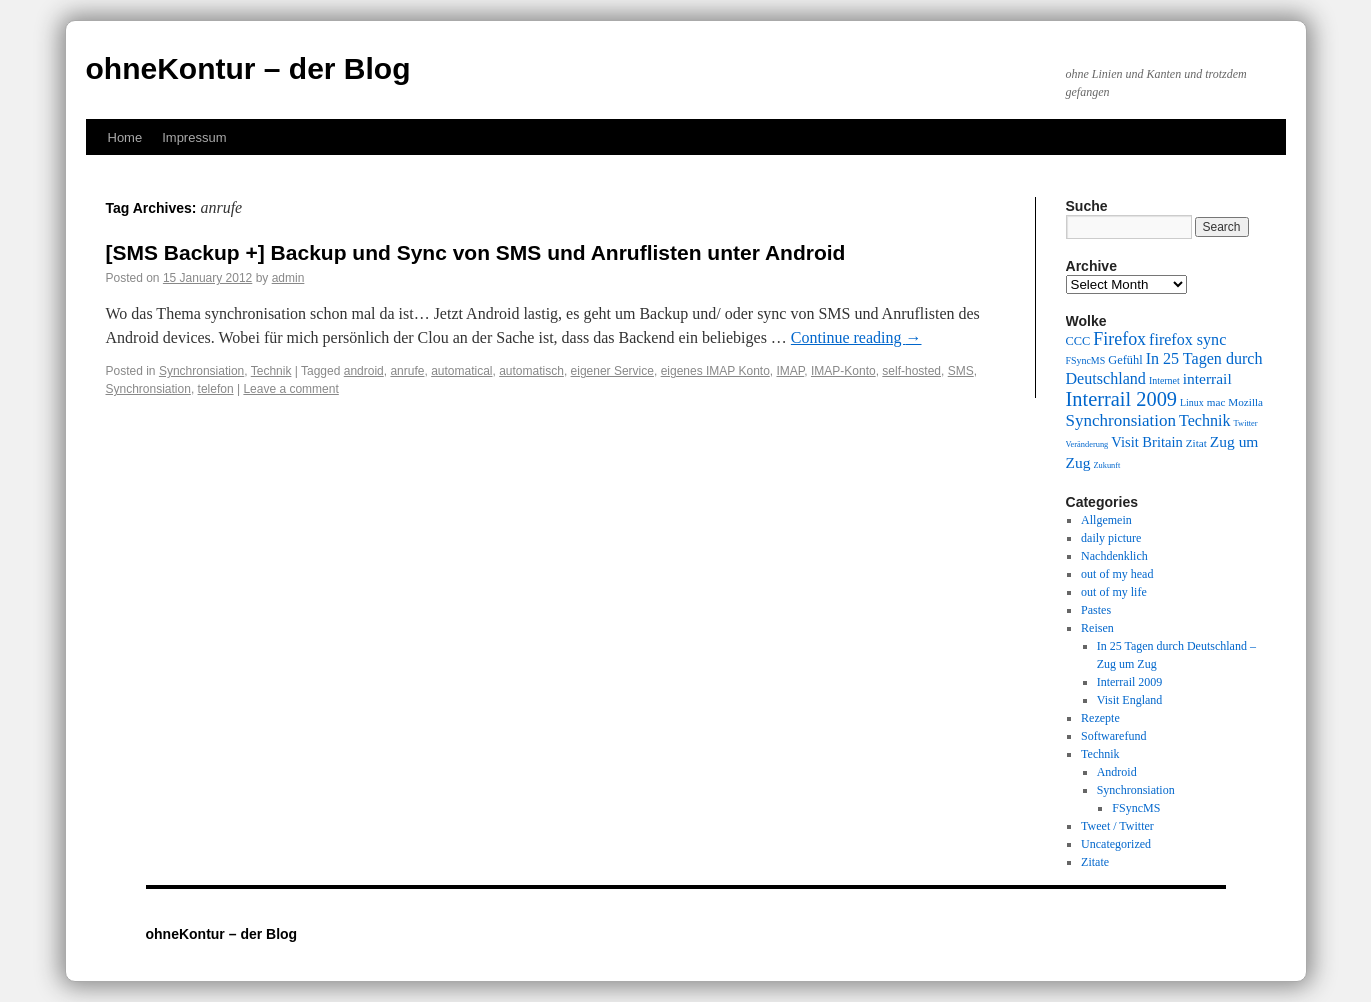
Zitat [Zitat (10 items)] (1196, 443)
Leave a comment (290, 389)
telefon (216, 389)
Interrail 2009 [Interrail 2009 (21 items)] (1122, 399)
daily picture (1111, 538)
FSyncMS (1136, 808)
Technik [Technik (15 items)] (1205, 420)
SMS (961, 371)
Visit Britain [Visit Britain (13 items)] (1146, 442)
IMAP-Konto (843, 371)
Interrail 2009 (1130, 682)
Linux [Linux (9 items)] (1192, 402)
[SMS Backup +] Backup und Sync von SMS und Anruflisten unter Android (476, 252)
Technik (271, 371)
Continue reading (856, 337)
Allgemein (1106, 520)
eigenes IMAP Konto (715, 371)
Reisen (1097, 628)
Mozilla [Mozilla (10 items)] (1245, 402)
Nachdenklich (1114, 556)
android (364, 371)
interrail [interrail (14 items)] (1207, 378)
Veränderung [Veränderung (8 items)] (1087, 444)
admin (288, 278)
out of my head (1117, 574)
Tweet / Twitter (1117, 826)
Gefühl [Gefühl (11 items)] (1125, 360)
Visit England (1130, 700)
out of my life (1114, 592)
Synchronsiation (201, 371)
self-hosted (911, 371)
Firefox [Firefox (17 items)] (1119, 339)
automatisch (531, 371)
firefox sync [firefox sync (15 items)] (1187, 339)
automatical (461, 371)
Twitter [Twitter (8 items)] (1246, 423)
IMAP (790, 371)
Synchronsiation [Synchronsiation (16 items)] (1121, 420)
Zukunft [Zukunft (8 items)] (1106, 465)
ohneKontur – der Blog (248, 68)
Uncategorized (1116, 844)
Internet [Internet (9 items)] (1164, 380)
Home (125, 137)
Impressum (194, 137)
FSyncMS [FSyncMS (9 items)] (1086, 360)
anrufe (407, 371)
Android (1117, 772)
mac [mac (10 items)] (1216, 402)
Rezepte (1100, 718)
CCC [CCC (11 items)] (1078, 341)
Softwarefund (1113, 736)
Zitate (1095, 862)
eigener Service (612, 371)
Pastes (1096, 610)
